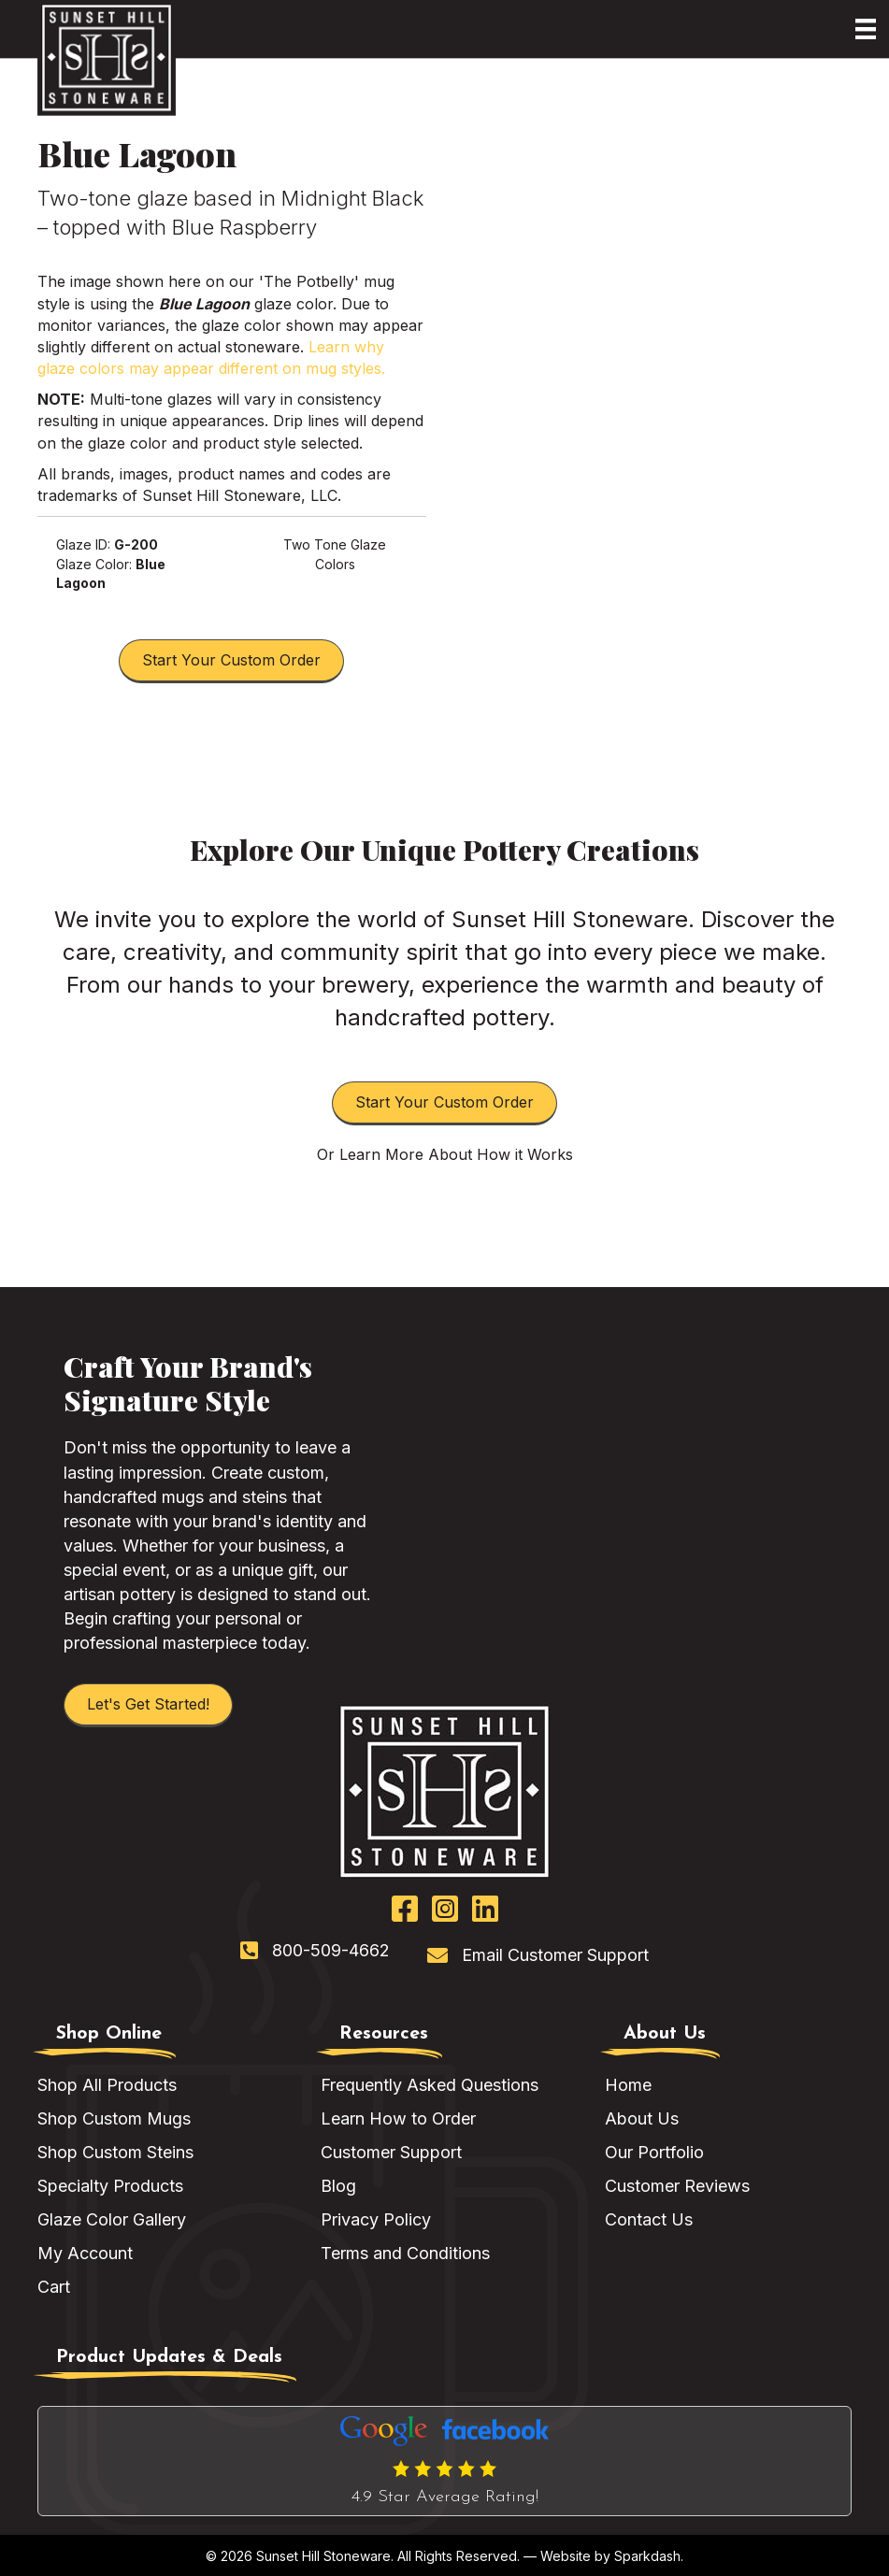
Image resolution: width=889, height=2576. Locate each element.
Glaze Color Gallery (111, 2219)
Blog (338, 2186)
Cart (53, 2287)
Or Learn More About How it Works (445, 1154)
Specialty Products (110, 2186)
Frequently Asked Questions (429, 2085)
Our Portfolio (654, 2152)
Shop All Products (107, 2085)
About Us (642, 2118)
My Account (85, 2253)
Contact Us (649, 2219)
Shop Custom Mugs (114, 2118)
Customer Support (391, 2152)
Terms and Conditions (405, 2253)
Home (628, 2085)
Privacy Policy (376, 2219)
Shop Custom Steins (115, 2152)
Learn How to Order (398, 2118)
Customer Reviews (677, 2186)
